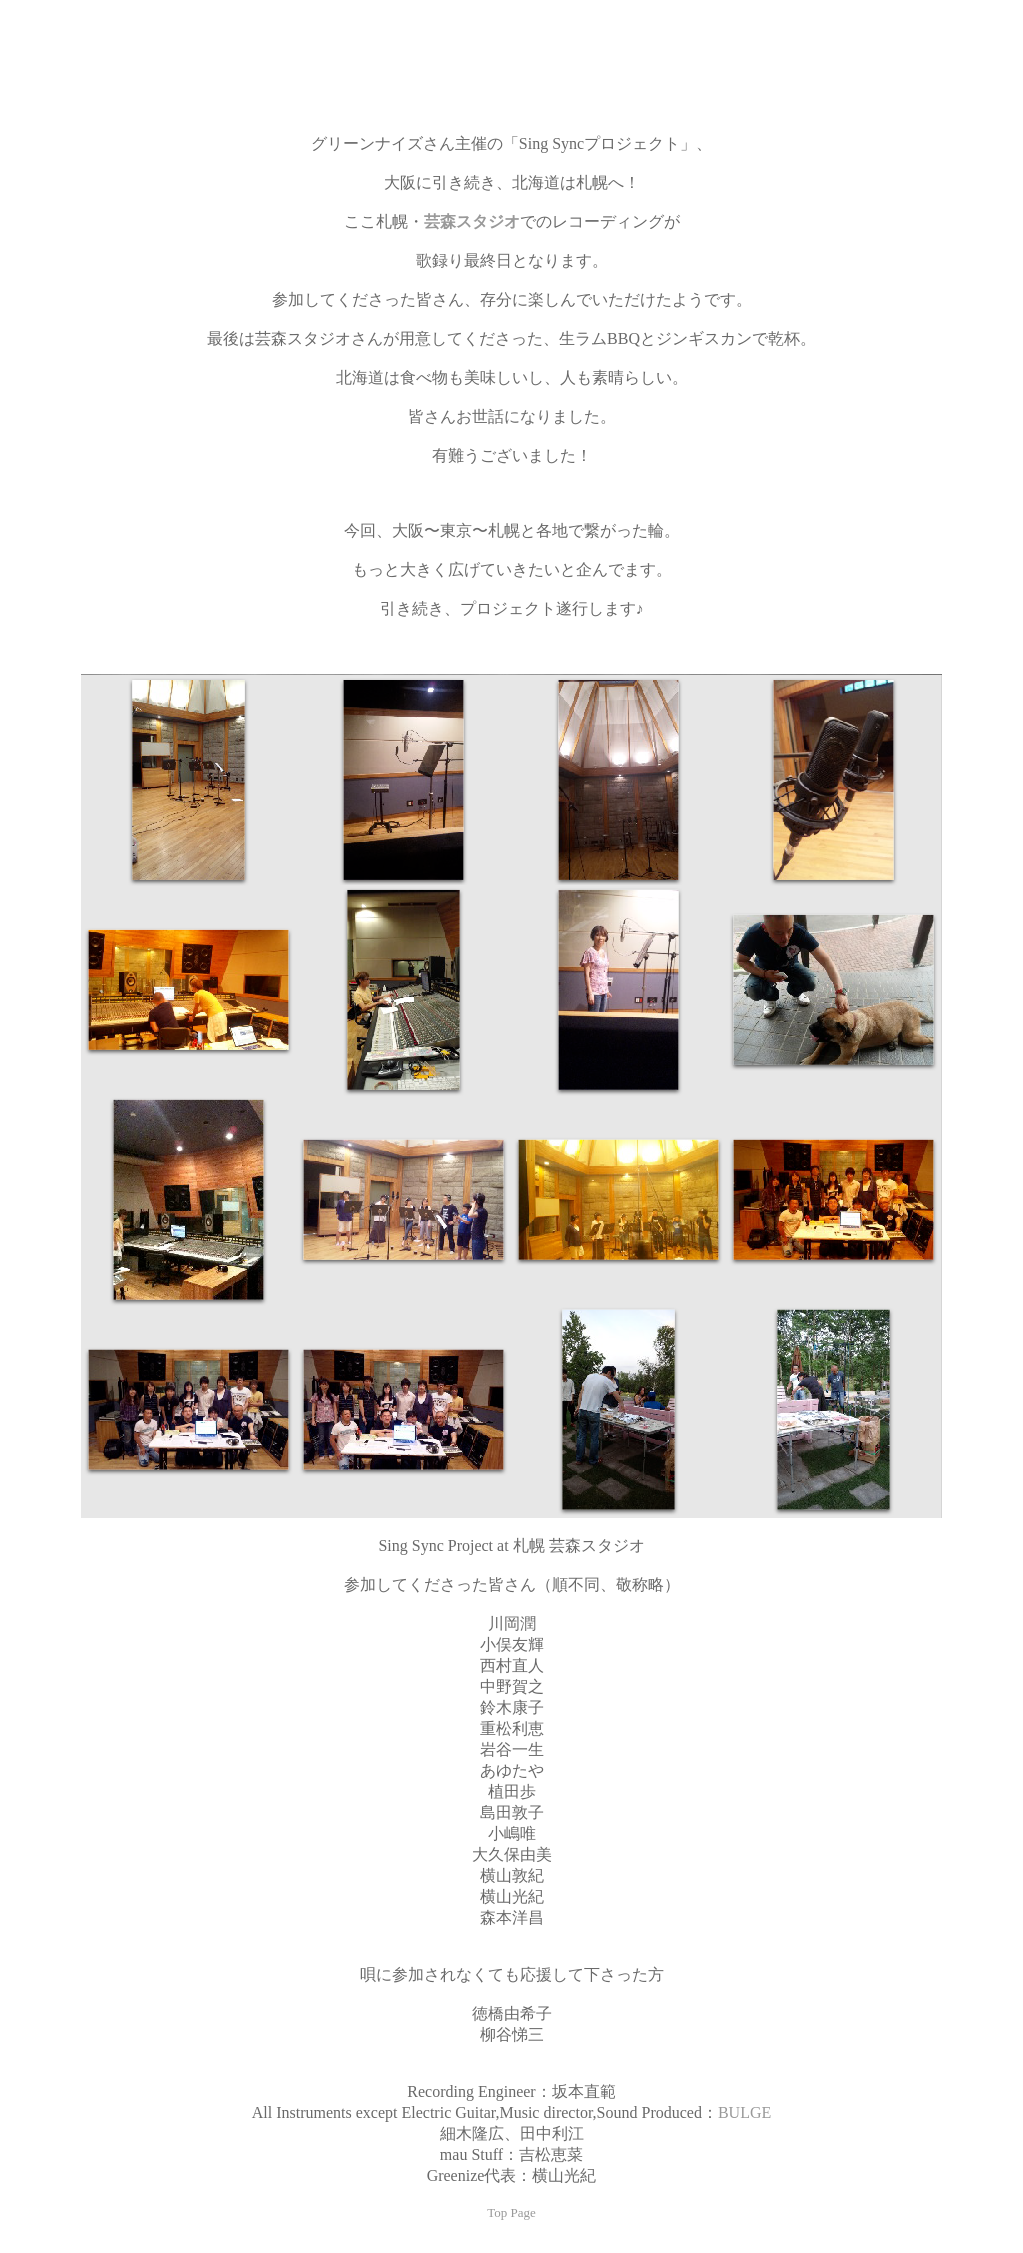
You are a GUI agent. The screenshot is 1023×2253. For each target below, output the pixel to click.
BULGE (744, 2112)
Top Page (511, 2212)
